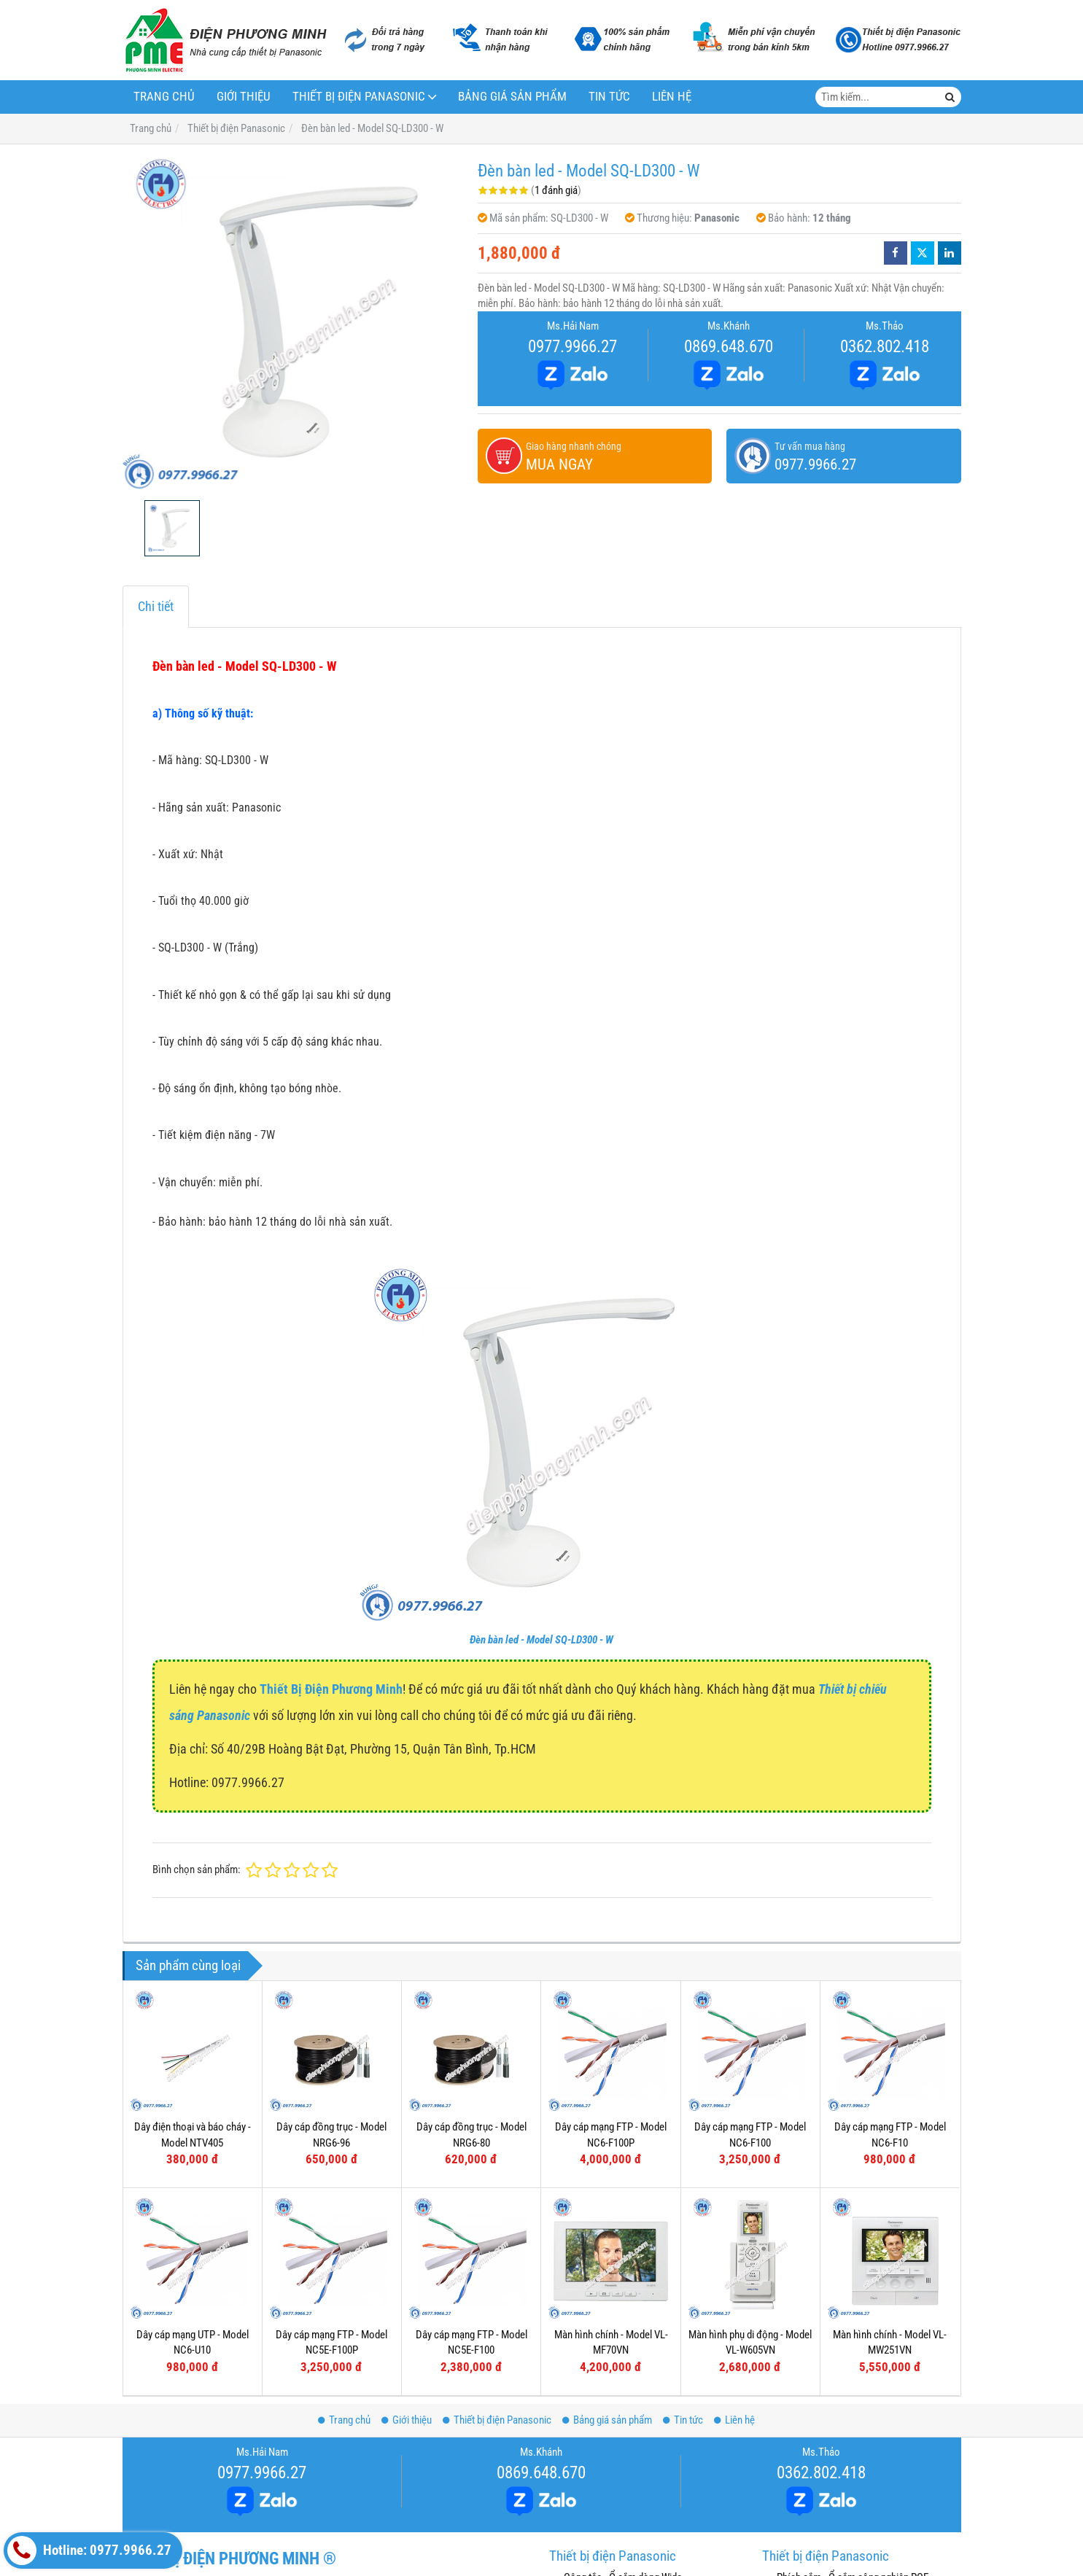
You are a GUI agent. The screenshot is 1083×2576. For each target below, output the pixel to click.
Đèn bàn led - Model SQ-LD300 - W (541, 1639)
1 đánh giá (556, 190)
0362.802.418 (884, 346)
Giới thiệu (244, 97)
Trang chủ (164, 97)
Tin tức (609, 97)
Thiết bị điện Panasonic (358, 97)
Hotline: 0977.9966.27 (89, 2550)
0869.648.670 (728, 346)
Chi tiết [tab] (156, 606)
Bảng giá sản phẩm (512, 97)
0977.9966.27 (572, 346)
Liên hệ (671, 97)
